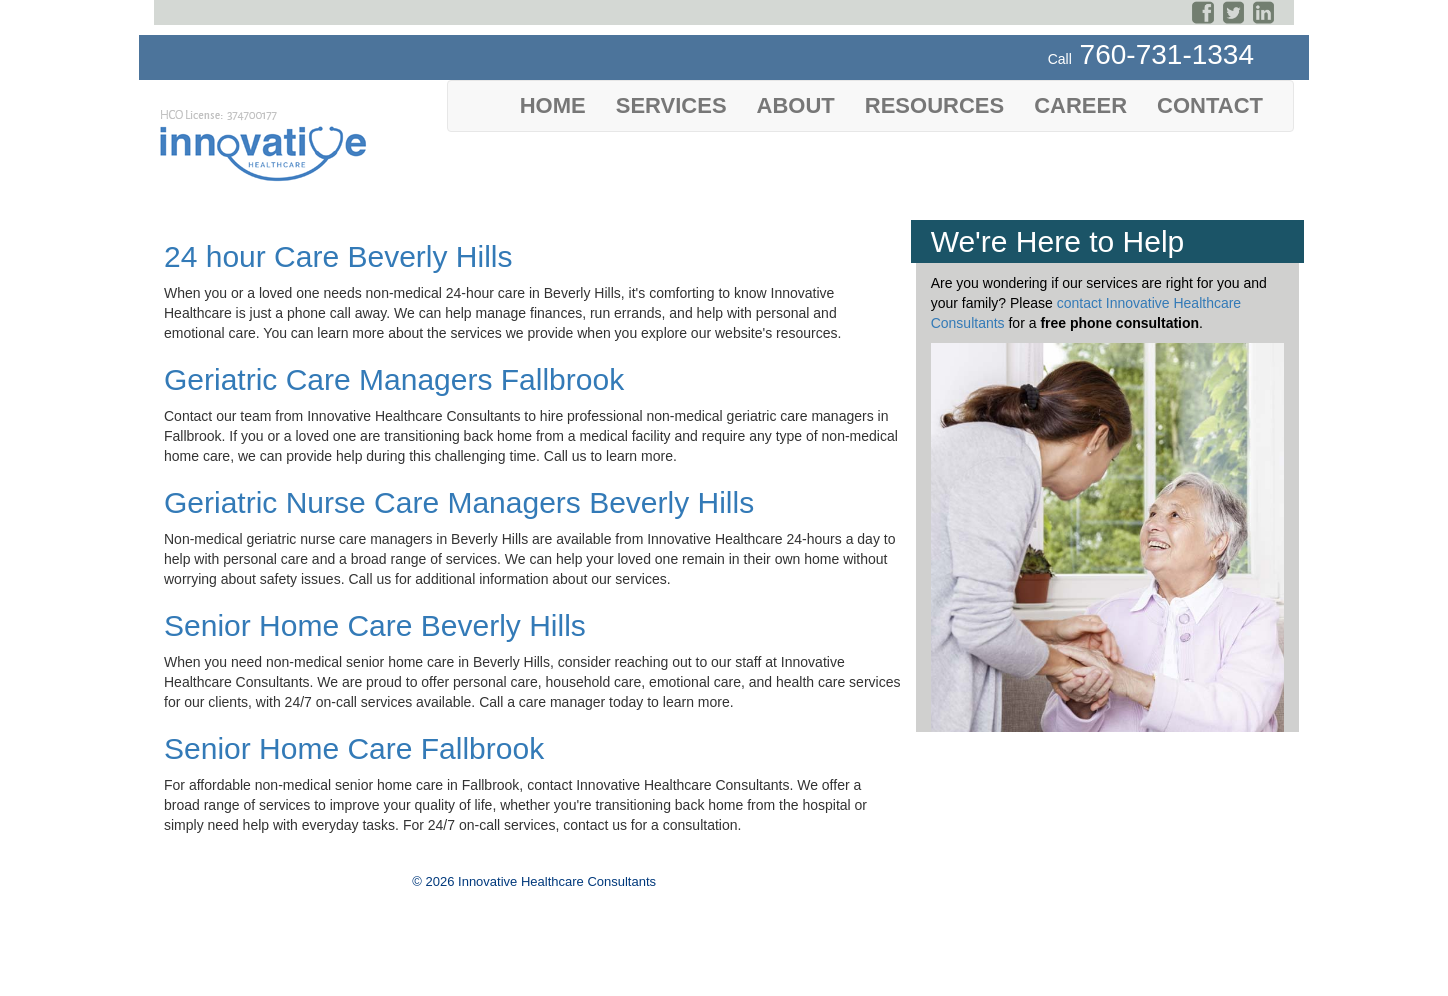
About (796, 105)
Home (553, 105)
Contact (1210, 105)
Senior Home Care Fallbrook (354, 748)
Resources (934, 105)
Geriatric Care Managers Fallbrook (394, 379)
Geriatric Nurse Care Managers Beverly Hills (459, 502)
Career (1080, 105)
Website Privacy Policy (225, 962)
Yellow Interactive (532, 978)
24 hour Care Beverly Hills (338, 256)
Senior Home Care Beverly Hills (375, 625)
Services (671, 105)
